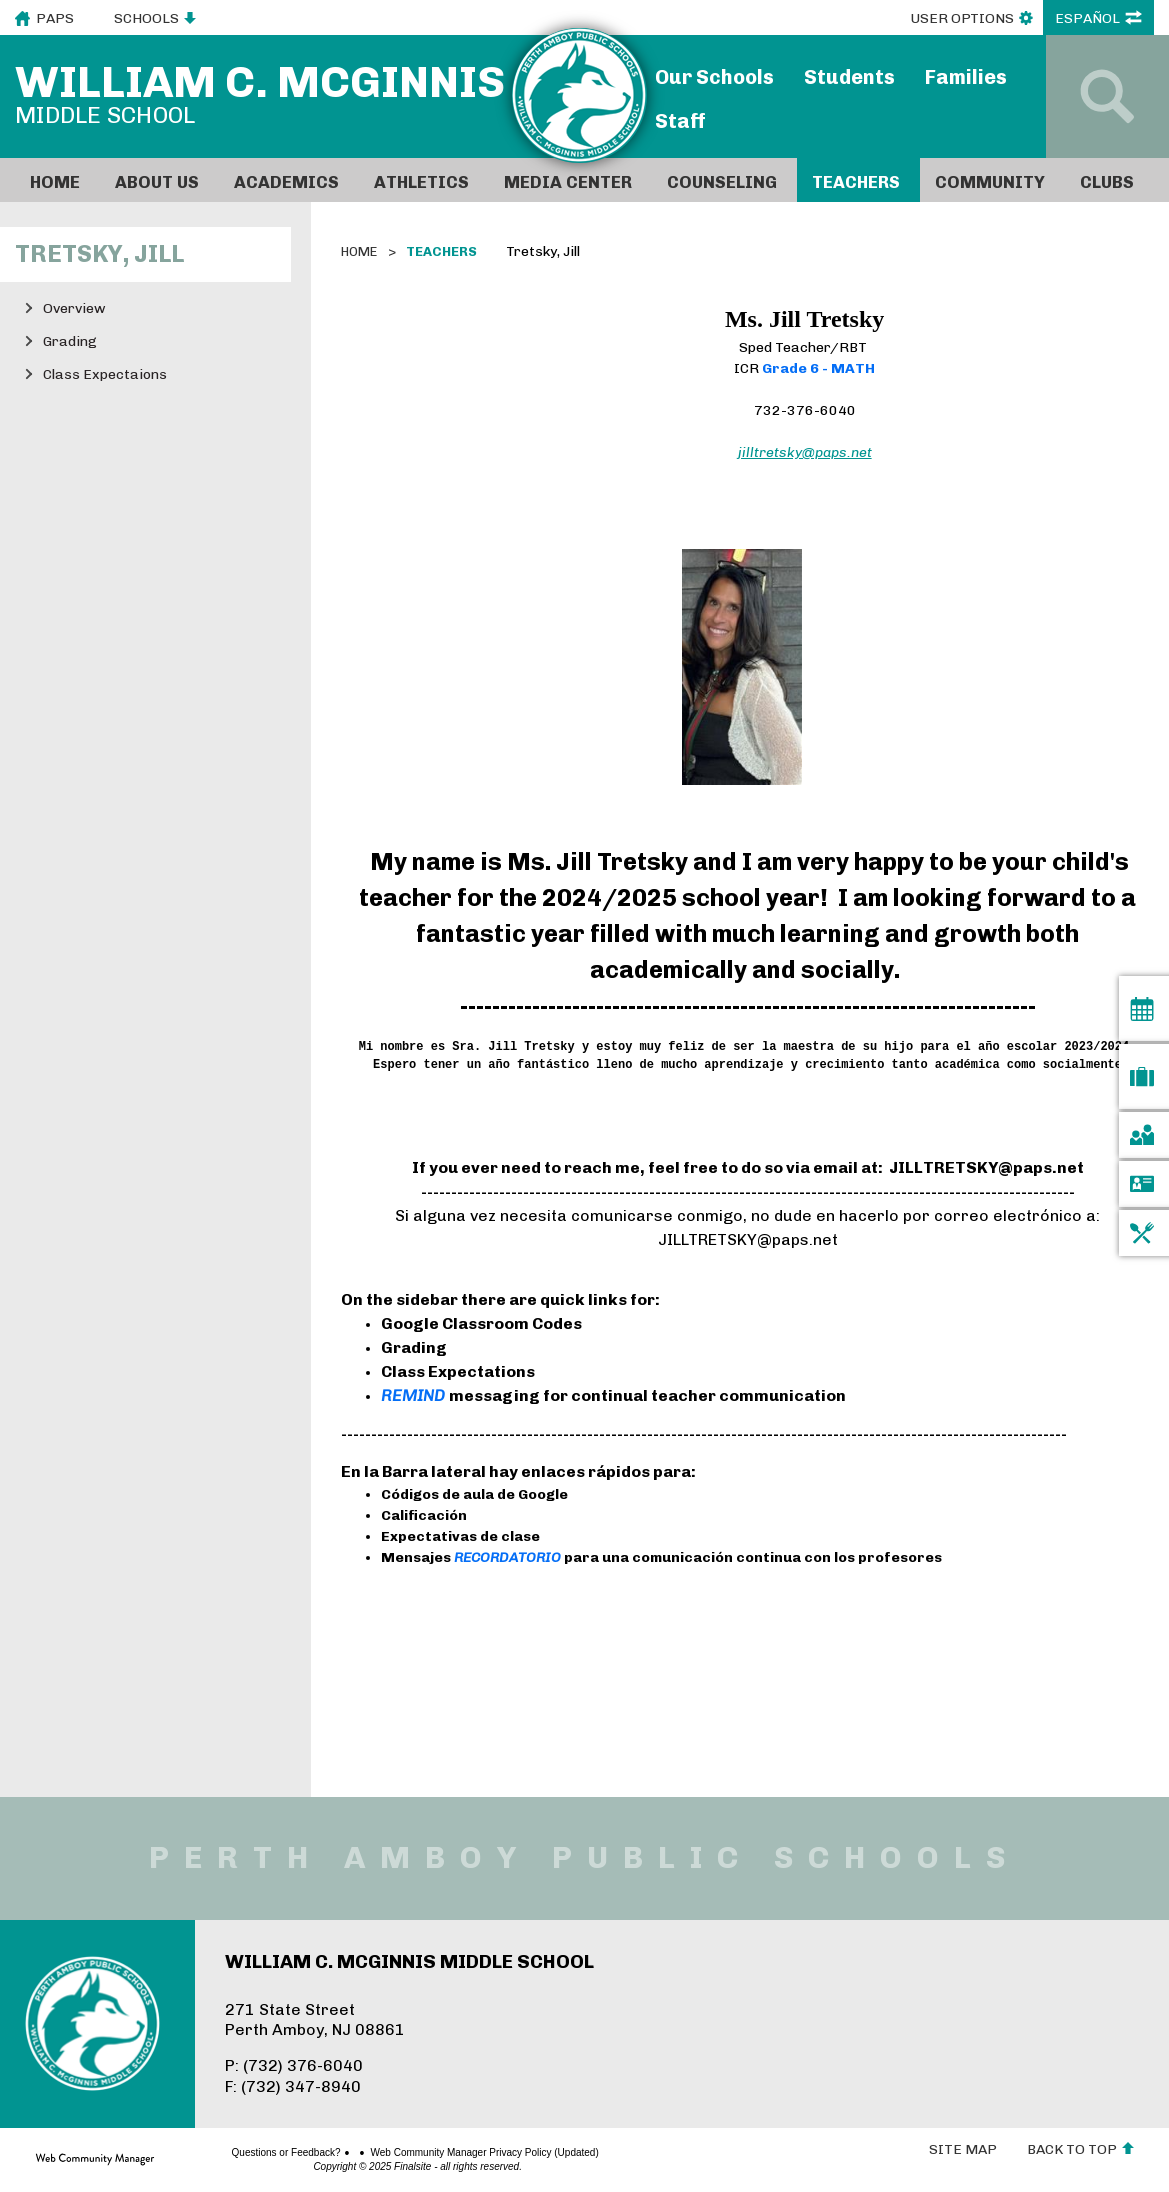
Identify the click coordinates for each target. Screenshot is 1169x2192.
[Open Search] (1107, 96)
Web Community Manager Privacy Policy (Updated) (423, 2153)
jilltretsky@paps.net (805, 452)
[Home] (57, 180)
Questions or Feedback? (224, 2153)
